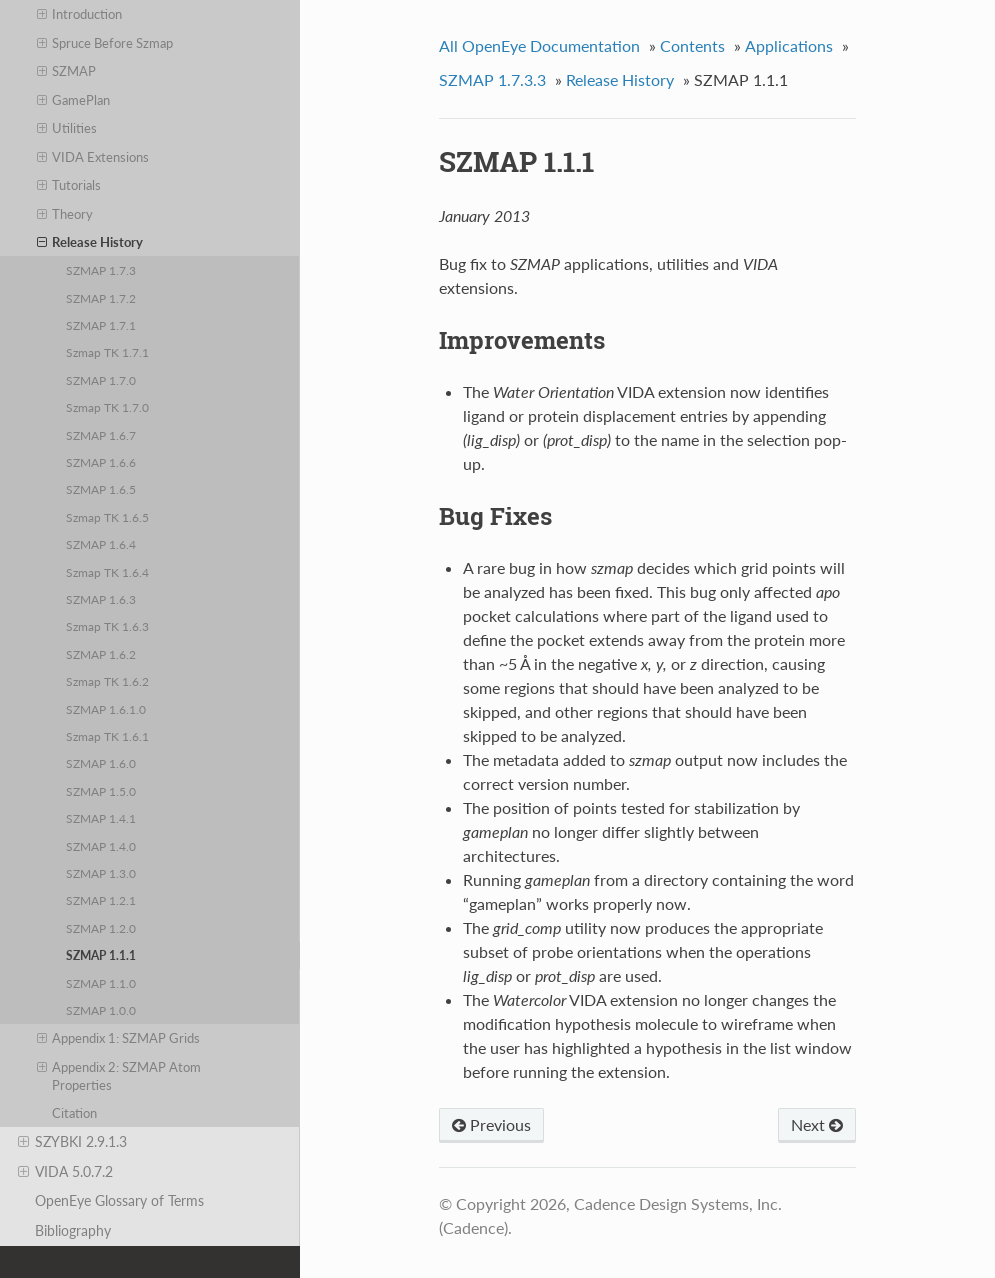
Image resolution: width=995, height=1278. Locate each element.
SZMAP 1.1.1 (101, 955)
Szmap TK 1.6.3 (107, 626)
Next (817, 1124)
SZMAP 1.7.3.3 (492, 79)
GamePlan (74, 100)
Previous (491, 1124)
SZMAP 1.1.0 (101, 983)
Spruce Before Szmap (105, 43)
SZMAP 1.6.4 (101, 544)
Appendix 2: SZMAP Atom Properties (119, 1075)
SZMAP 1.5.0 (101, 791)
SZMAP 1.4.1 (101, 818)
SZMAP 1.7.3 (101, 270)
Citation (74, 1113)
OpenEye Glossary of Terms (119, 1200)
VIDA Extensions (93, 157)
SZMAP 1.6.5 (101, 489)
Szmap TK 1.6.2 (107, 681)
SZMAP (67, 71)
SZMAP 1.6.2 (101, 654)
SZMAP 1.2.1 (101, 900)
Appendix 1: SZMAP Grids (119, 1038)
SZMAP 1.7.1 (101, 325)
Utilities (67, 128)
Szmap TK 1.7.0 (107, 407)
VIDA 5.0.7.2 (65, 1172)
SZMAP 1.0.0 (101, 1010)
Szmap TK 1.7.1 (107, 352)
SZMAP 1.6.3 (101, 599)
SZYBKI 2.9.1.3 (72, 1142)
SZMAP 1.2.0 (101, 928)
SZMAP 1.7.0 (101, 380)
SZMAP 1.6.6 (101, 462)
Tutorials (69, 185)
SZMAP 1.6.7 (101, 435)
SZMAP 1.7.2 (101, 298)
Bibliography (73, 1230)
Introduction (80, 14)
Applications (789, 45)
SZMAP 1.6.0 (101, 763)
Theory (65, 214)
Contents (692, 45)
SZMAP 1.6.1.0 (106, 709)
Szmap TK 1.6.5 (107, 517)
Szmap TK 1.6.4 (107, 572)
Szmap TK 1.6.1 (107, 736)
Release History (90, 242)
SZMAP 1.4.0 (101, 846)
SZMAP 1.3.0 (101, 873)
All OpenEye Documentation (539, 45)
